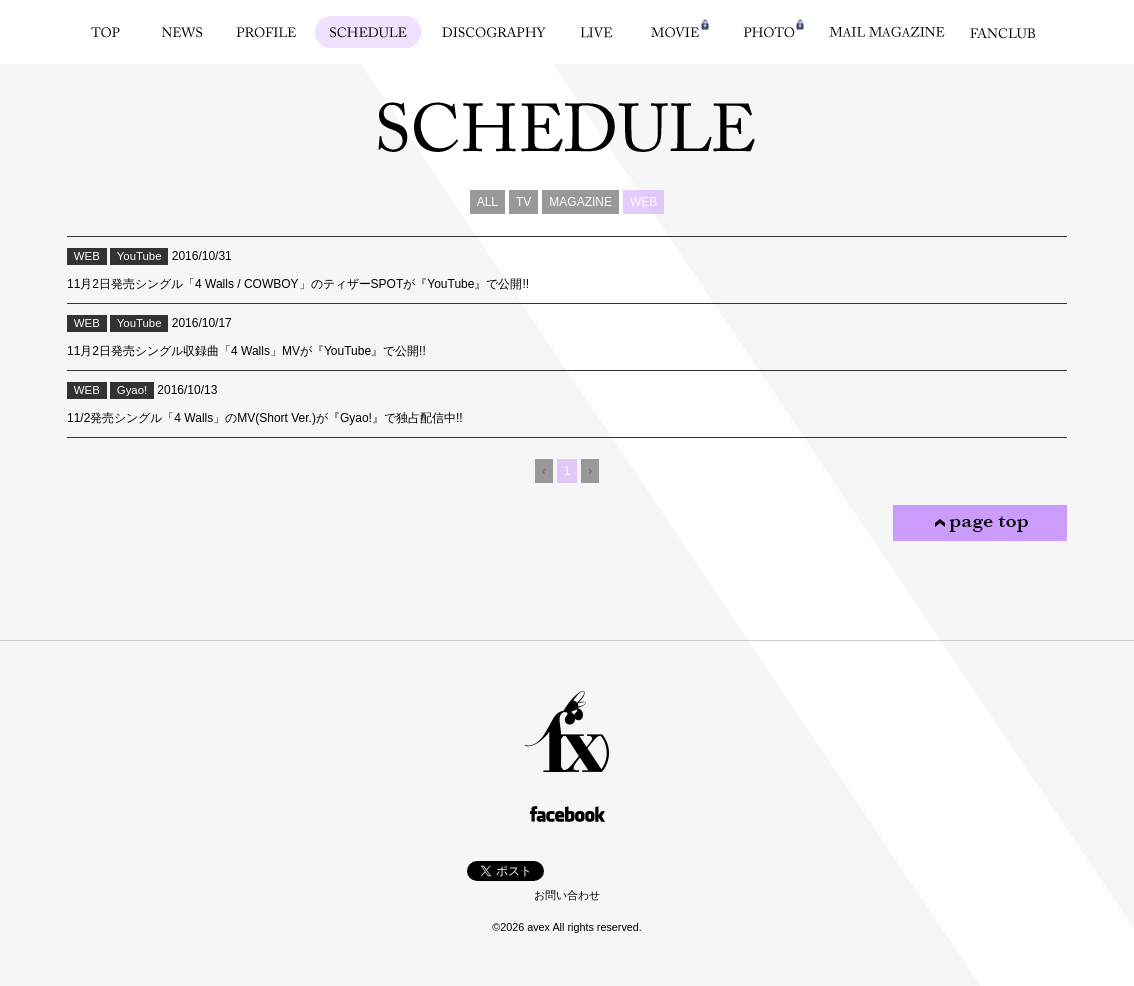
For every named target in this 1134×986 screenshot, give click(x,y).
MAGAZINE (580, 202)
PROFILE (266, 32)
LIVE (596, 32)
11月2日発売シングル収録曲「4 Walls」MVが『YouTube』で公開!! (246, 351)
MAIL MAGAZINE (887, 32)
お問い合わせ (567, 895)
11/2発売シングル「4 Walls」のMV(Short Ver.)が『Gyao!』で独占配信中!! (265, 418)
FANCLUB (1002, 32)
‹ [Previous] (544, 471)
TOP (105, 32)
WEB (643, 202)
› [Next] (590, 471)
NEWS (182, 32)
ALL (487, 202)
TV (523, 202)
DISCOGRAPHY (494, 32)
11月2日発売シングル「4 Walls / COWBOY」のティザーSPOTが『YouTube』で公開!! (298, 284)
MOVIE (675, 32)
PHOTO (769, 32)
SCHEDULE (368, 32)
